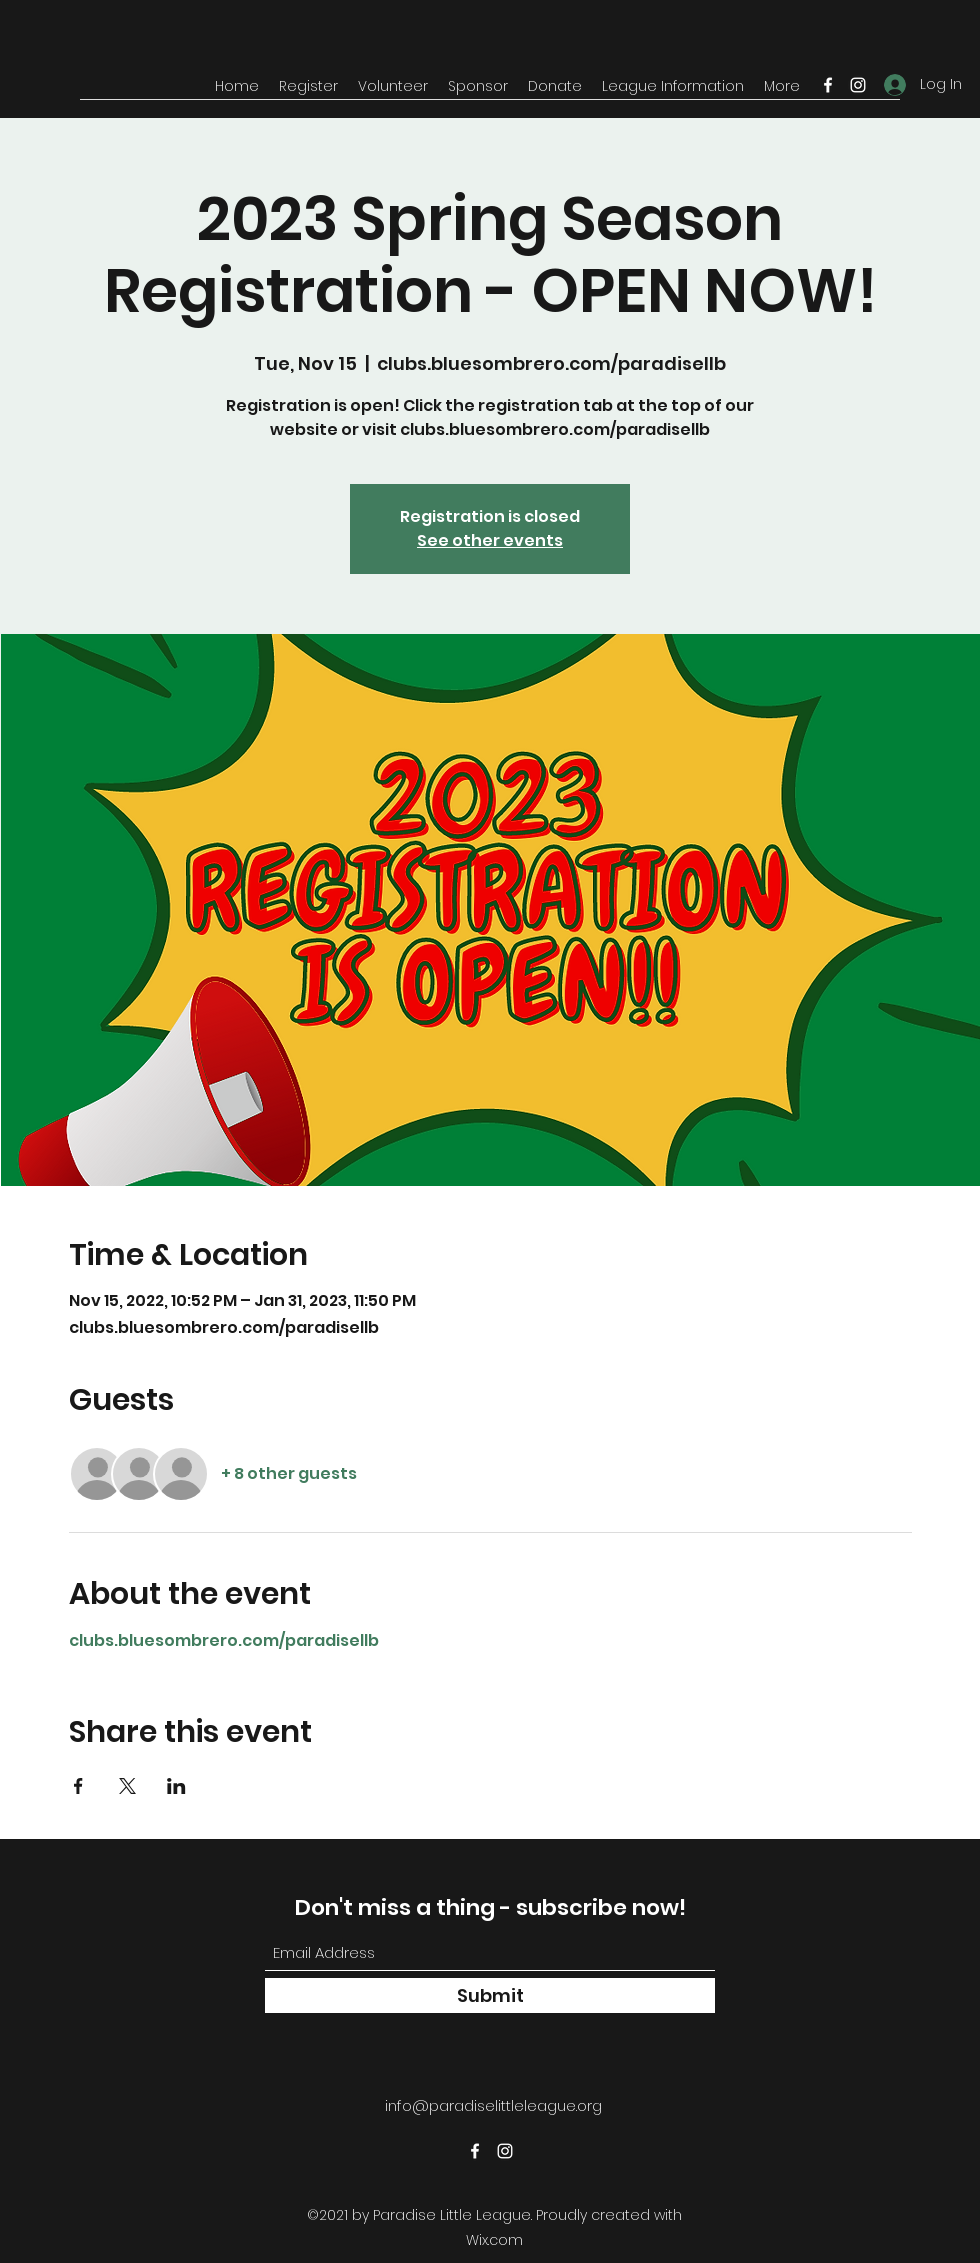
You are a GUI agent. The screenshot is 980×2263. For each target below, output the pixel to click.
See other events (490, 540)
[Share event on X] (127, 1786)
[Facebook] (828, 85)
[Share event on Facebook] (78, 1786)
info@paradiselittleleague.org (493, 2105)
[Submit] (490, 1995)
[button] (308, 86)
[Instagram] (858, 85)
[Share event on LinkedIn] (176, 1786)
